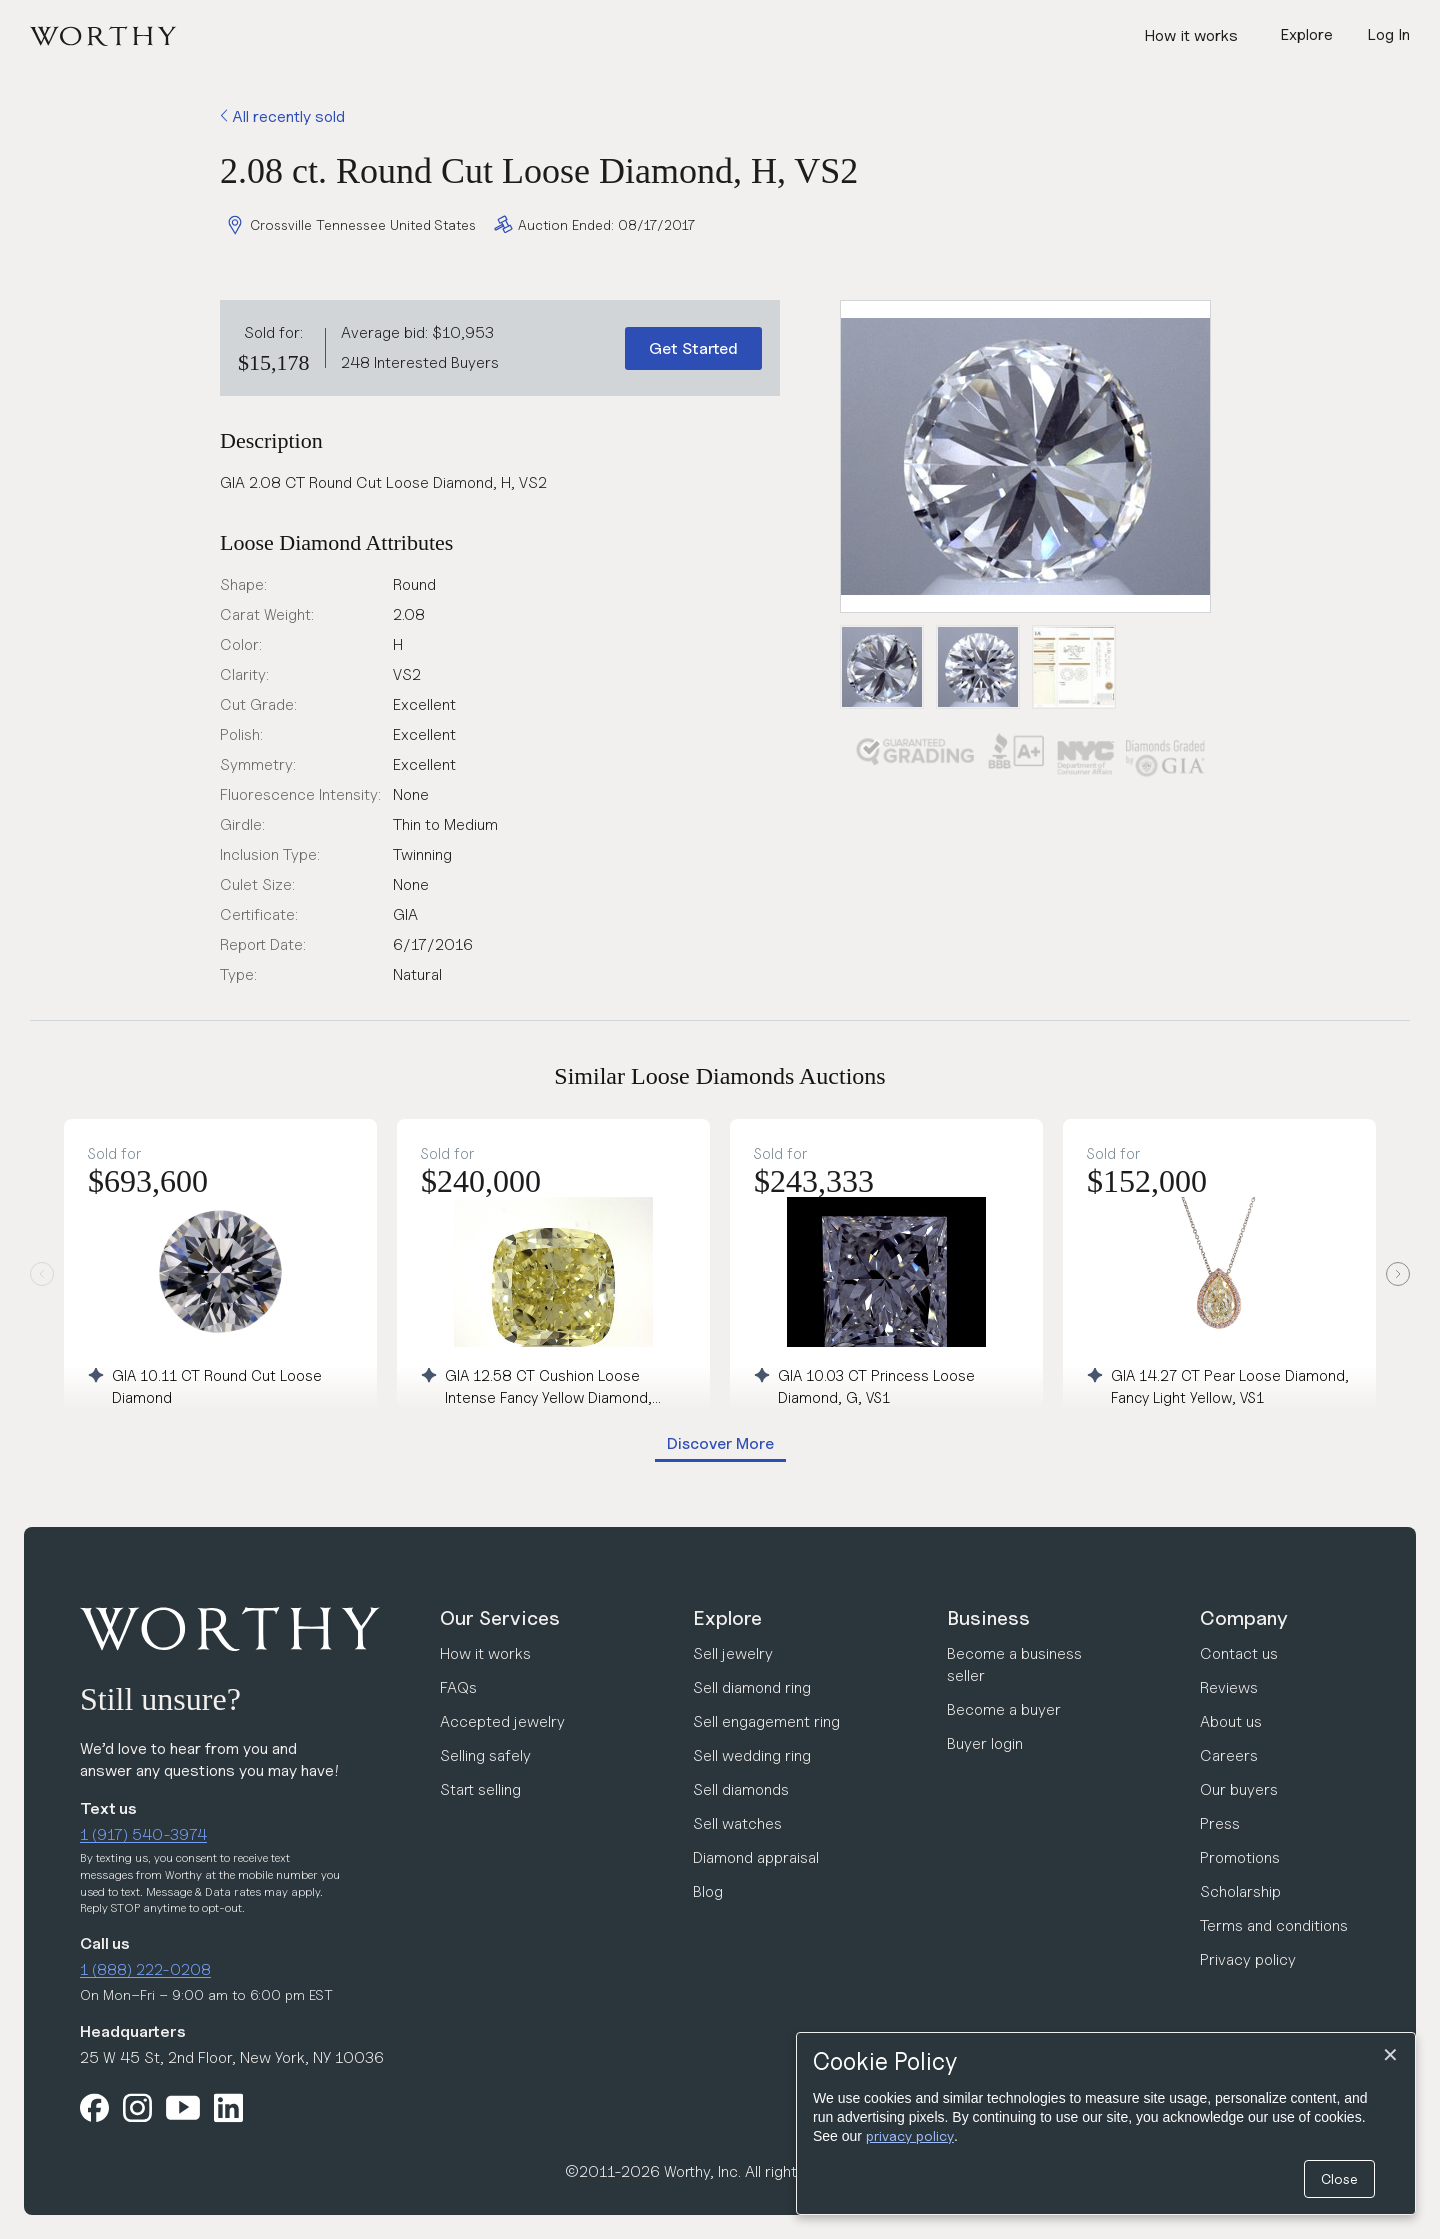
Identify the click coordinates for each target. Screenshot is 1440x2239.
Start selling (480, 1789)
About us (1231, 1721)
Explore (727, 1618)
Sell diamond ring (752, 1687)
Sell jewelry (733, 1653)
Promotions (1240, 1857)
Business (988, 1618)
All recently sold (282, 116)
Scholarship (1240, 1891)
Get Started (693, 348)
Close (1339, 2178)
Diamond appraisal (756, 1857)
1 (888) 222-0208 (145, 1969)
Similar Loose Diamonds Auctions (719, 1076)
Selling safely (485, 1755)
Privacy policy (1248, 1959)
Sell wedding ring (752, 1755)
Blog (708, 1891)
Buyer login (985, 1743)
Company (1244, 1618)
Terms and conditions (1274, 1925)
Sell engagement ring (766, 1721)
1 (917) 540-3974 (143, 1834)
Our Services (500, 1618)
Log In (1388, 34)
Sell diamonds (741, 1789)
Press (1220, 1823)
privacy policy (910, 2135)
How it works (1191, 35)
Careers (1229, 1755)
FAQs (458, 1687)
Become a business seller (1014, 1664)
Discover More (720, 1443)
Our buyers (1239, 1789)
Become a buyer (1004, 1709)
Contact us (1239, 1653)
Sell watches (737, 1823)
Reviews (1229, 1687)
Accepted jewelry (502, 1721)
